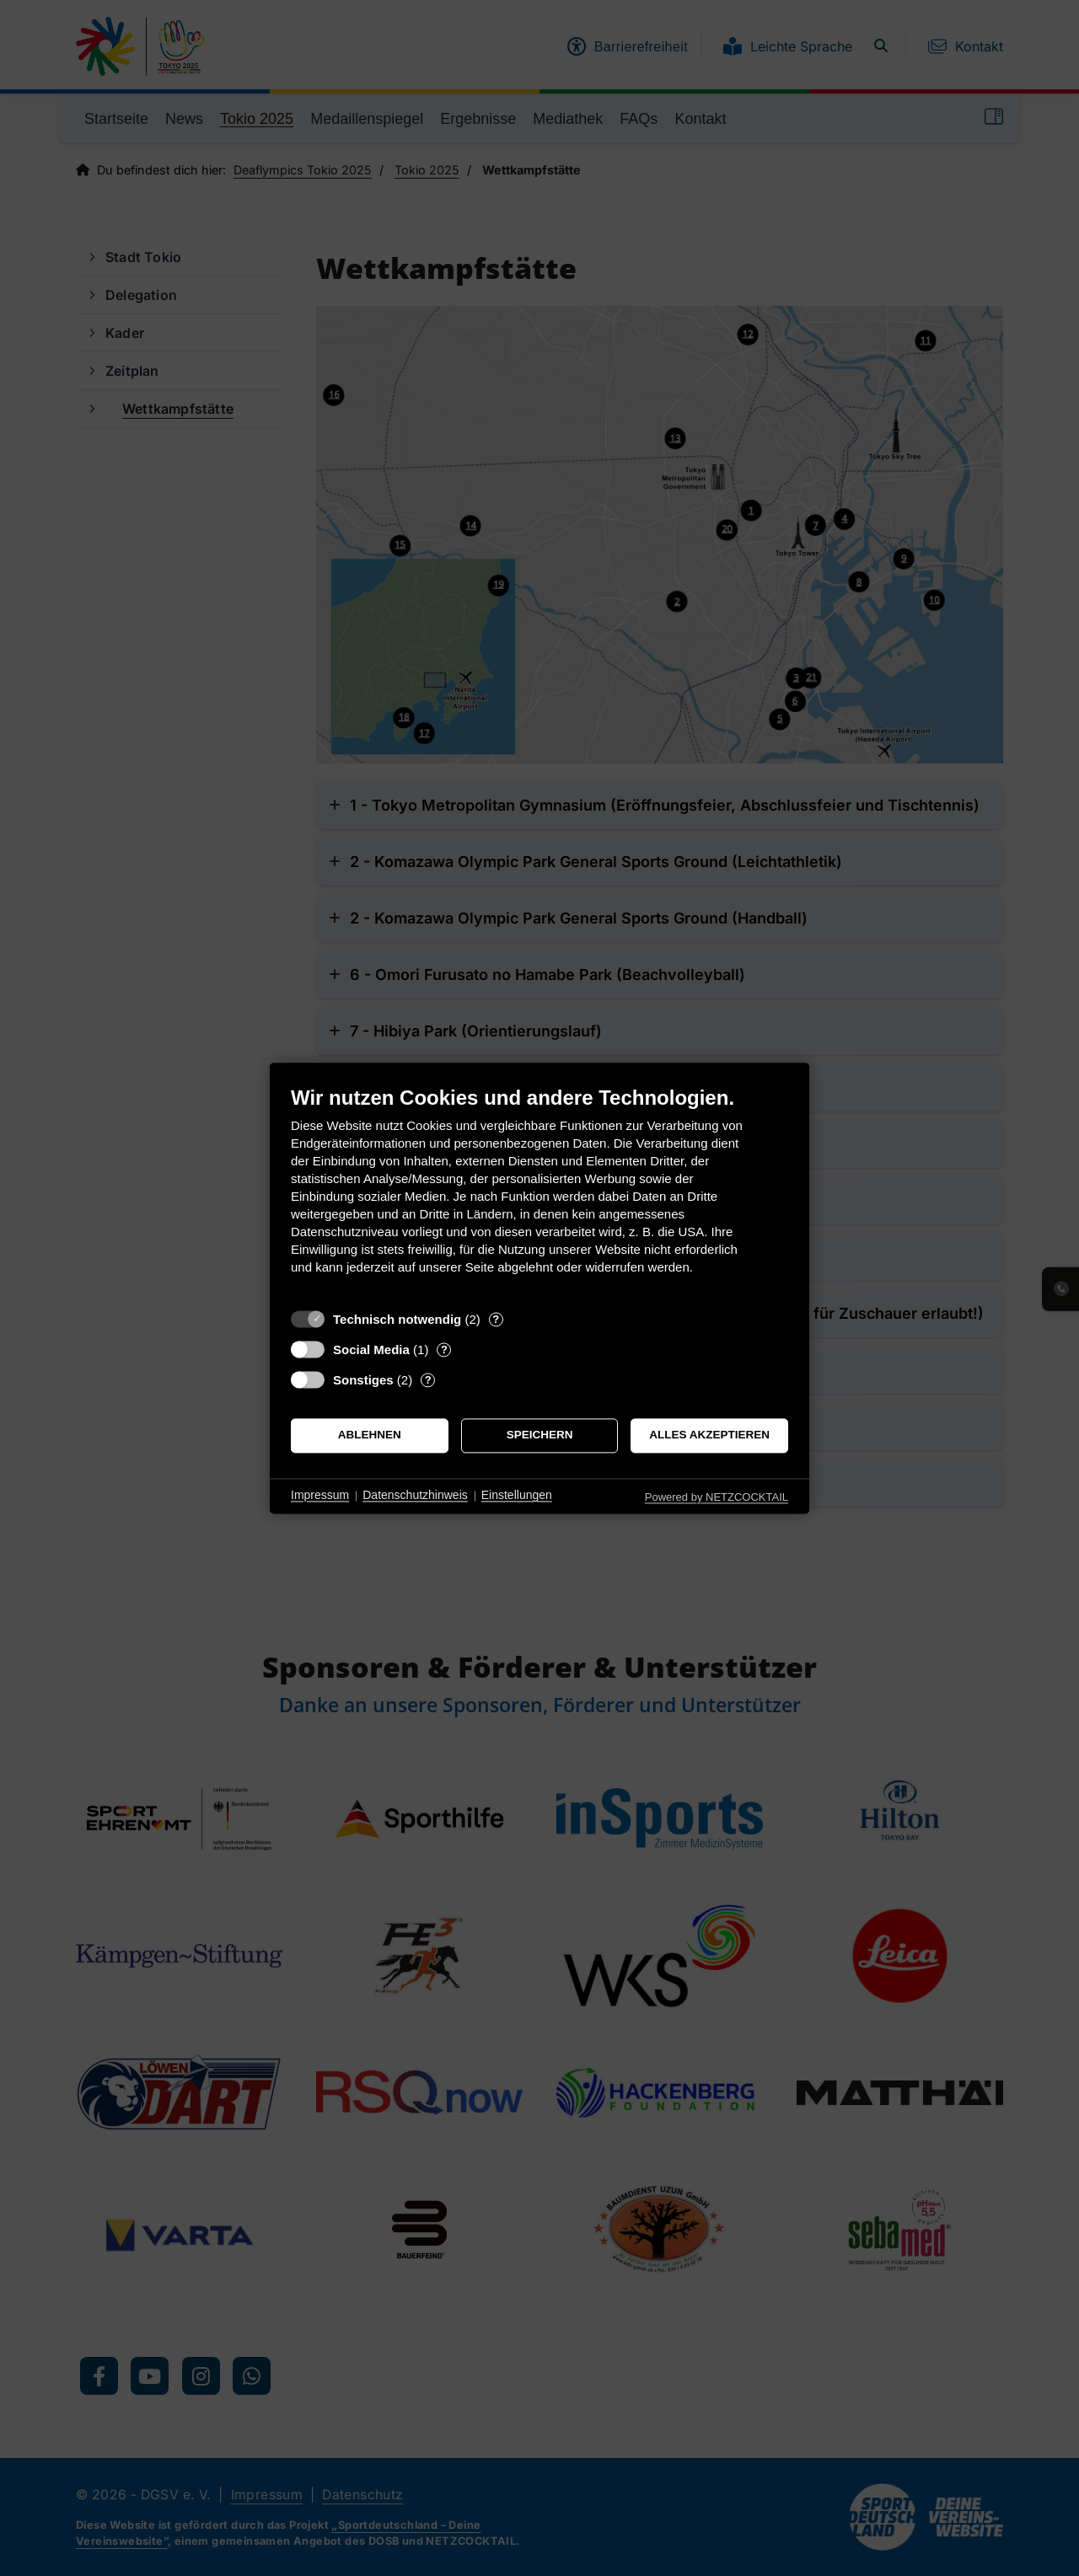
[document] (539, 1193)
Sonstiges (363, 1380)
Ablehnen (369, 1435)
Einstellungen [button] (516, 1495)
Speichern (540, 1435)
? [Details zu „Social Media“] (444, 1349)
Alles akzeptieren (709, 1435)
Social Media (371, 1349)
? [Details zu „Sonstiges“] (428, 1380)
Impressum (320, 1495)
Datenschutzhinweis (415, 1495)
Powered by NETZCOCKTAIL (716, 1497)
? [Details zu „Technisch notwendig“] (495, 1319)
